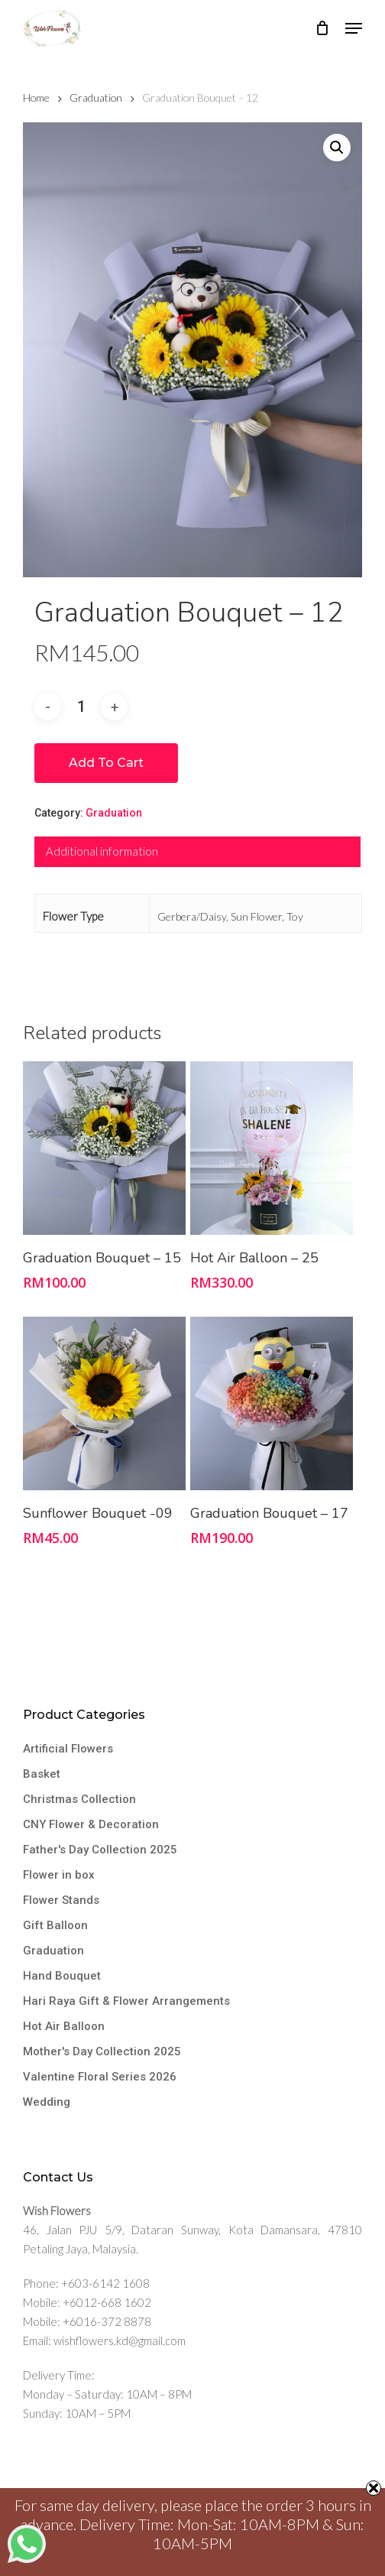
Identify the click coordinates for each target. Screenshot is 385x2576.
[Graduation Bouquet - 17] (271, 1403)
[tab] (197, 851)
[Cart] (323, 28)
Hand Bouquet (62, 1976)
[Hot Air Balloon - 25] (271, 1148)
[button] (353, 28)
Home (36, 97)
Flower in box (59, 1875)
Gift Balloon (55, 1925)
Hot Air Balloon (64, 2026)
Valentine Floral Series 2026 (99, 2077)
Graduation (96, 97)
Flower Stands (61, 1900)
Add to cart (106, 762)
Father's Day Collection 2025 (100, 1849)
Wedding (46, 2102)
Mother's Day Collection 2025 (102, 2051)
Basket (41, 1774)
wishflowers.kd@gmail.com (119, 2340)
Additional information (102, 851)
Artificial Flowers (68, 1749)
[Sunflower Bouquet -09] (104, 1403)
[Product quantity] (81, 707)
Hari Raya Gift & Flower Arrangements (126, 2001)
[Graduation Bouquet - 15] (104, 1148)
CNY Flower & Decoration (91, 1824)
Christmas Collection (79, 1799)
